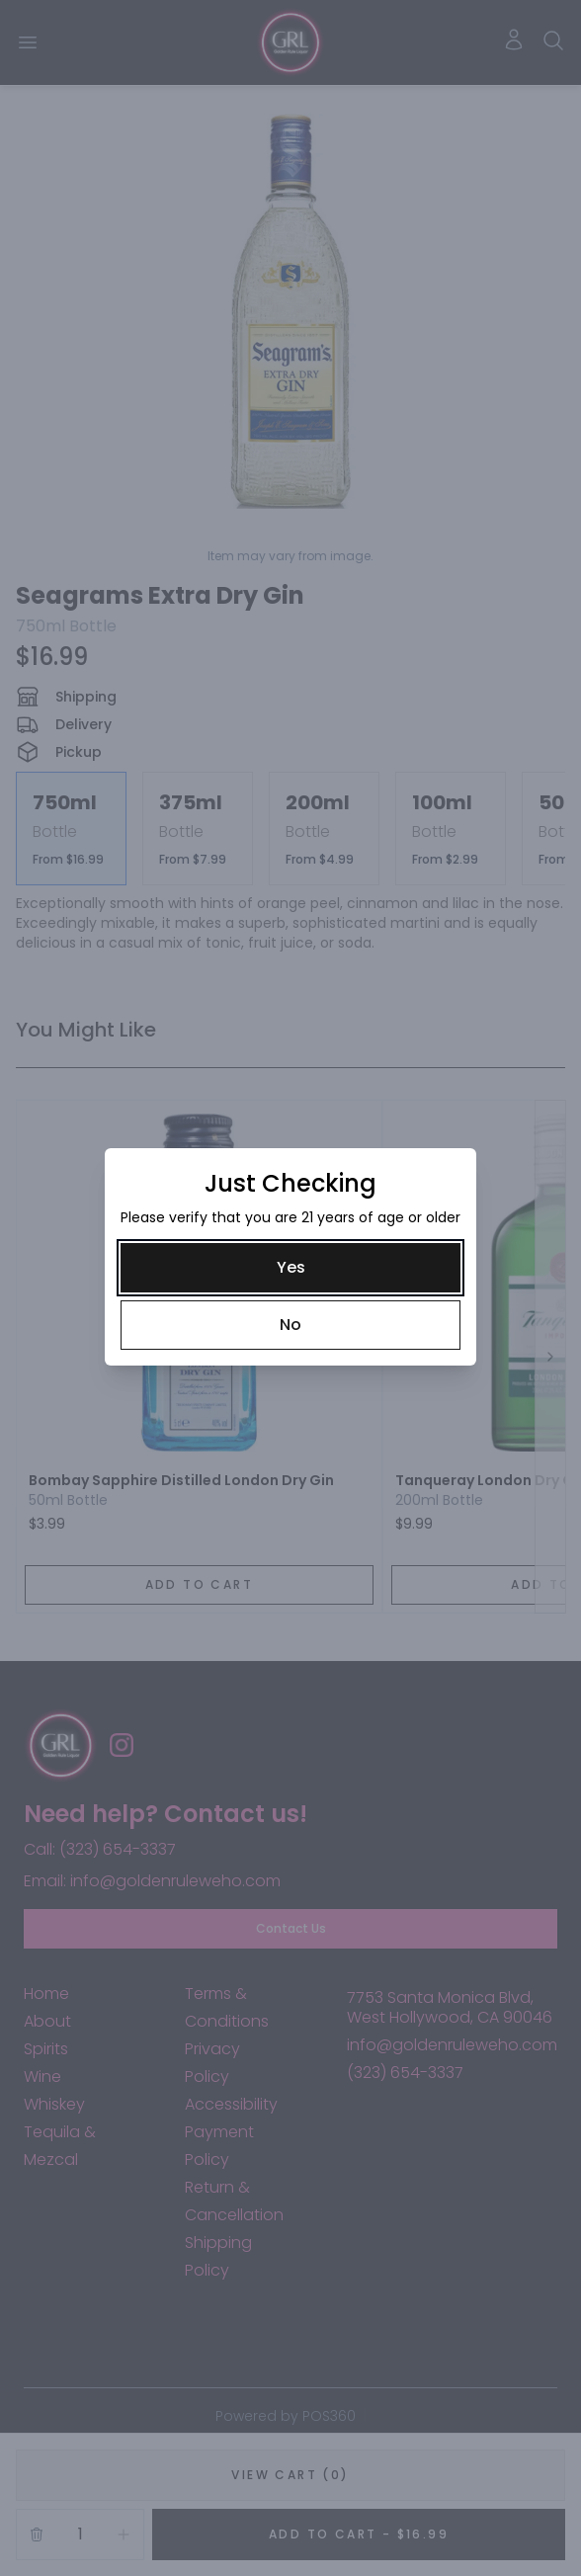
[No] (290, 1325)
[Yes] (290, 1267)
